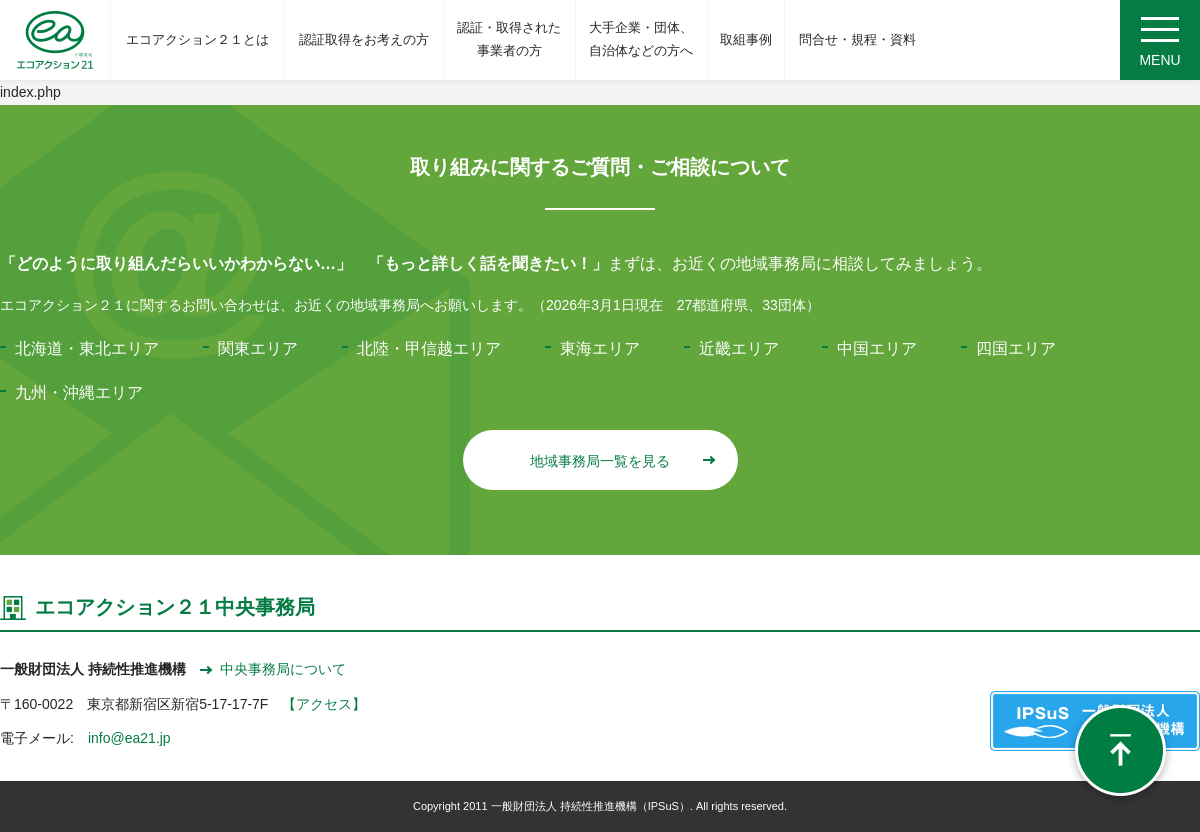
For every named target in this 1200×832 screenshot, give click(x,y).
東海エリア (600, 348)
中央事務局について (273, 669)
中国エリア (877, 348)
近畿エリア (739, 348)
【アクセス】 (324, 704)
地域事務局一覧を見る (621, 461)
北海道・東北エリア (87, 348)
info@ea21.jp (129, 738)
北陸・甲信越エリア (429, 348)
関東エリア (258, 348)
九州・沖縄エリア (79, 392)
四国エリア (1016, 348)
